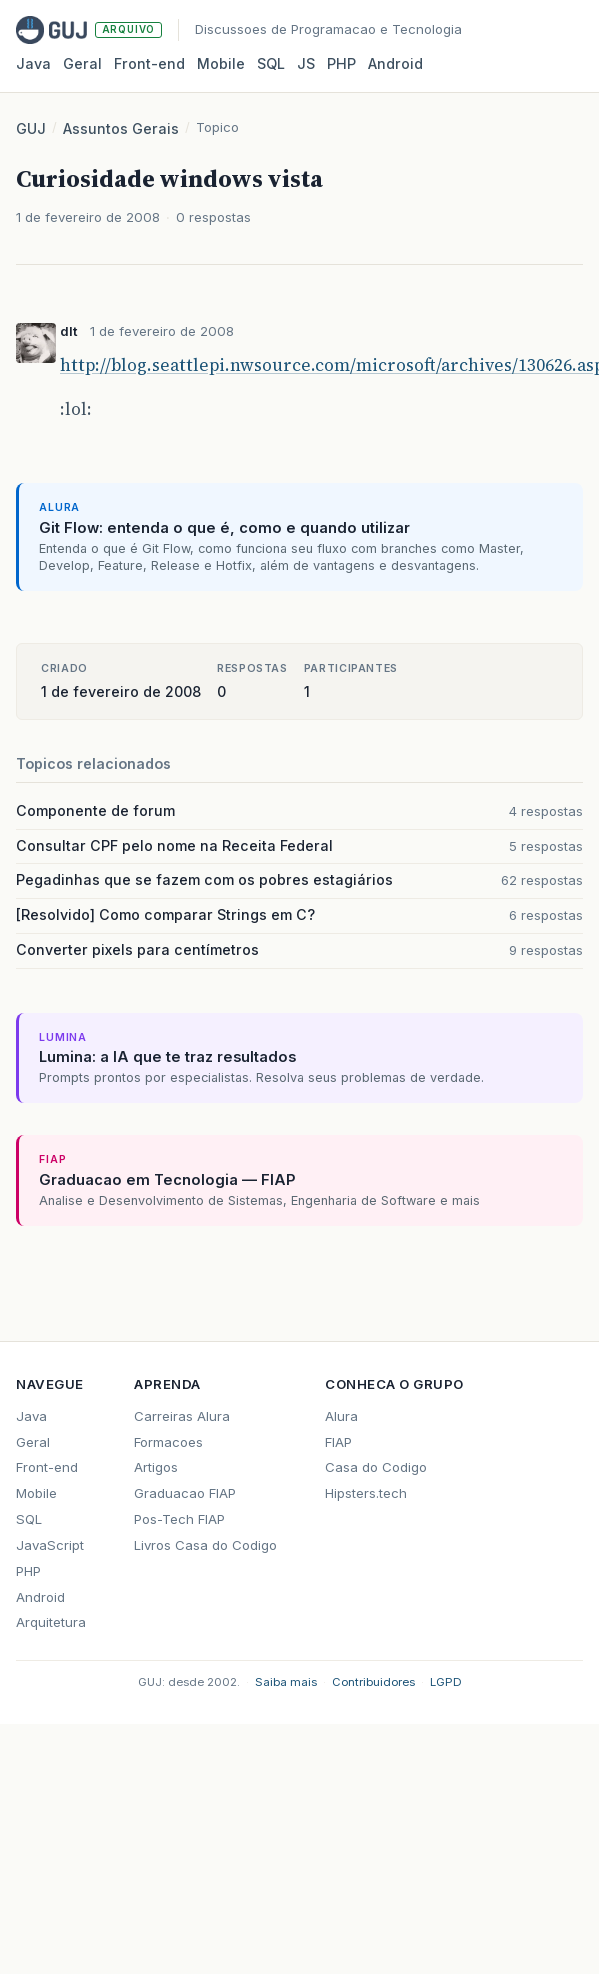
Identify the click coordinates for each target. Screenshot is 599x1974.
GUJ (31, 128)
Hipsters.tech (366, 1493)
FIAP (338, 1442)
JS (306, 63)
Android (395, 63)
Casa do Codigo (376, 1467)
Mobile (221, 63)
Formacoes (168, 1442)
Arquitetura (51, 1622)
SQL (271, 63)
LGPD (446, 1682)
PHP (341, 63)
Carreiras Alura (182, 1416)
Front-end (47, 1467)
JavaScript (50, 1545)
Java (33, 63)
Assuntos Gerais (121, 128)
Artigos (156, 1467)
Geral (82, 63)
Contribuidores (373, 1682)
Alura (341, 1416)
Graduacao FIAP (185, 1493)
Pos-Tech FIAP (179, 1519)
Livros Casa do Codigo (205, 1545)
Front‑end (149, 63)
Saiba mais (286, 1682)
